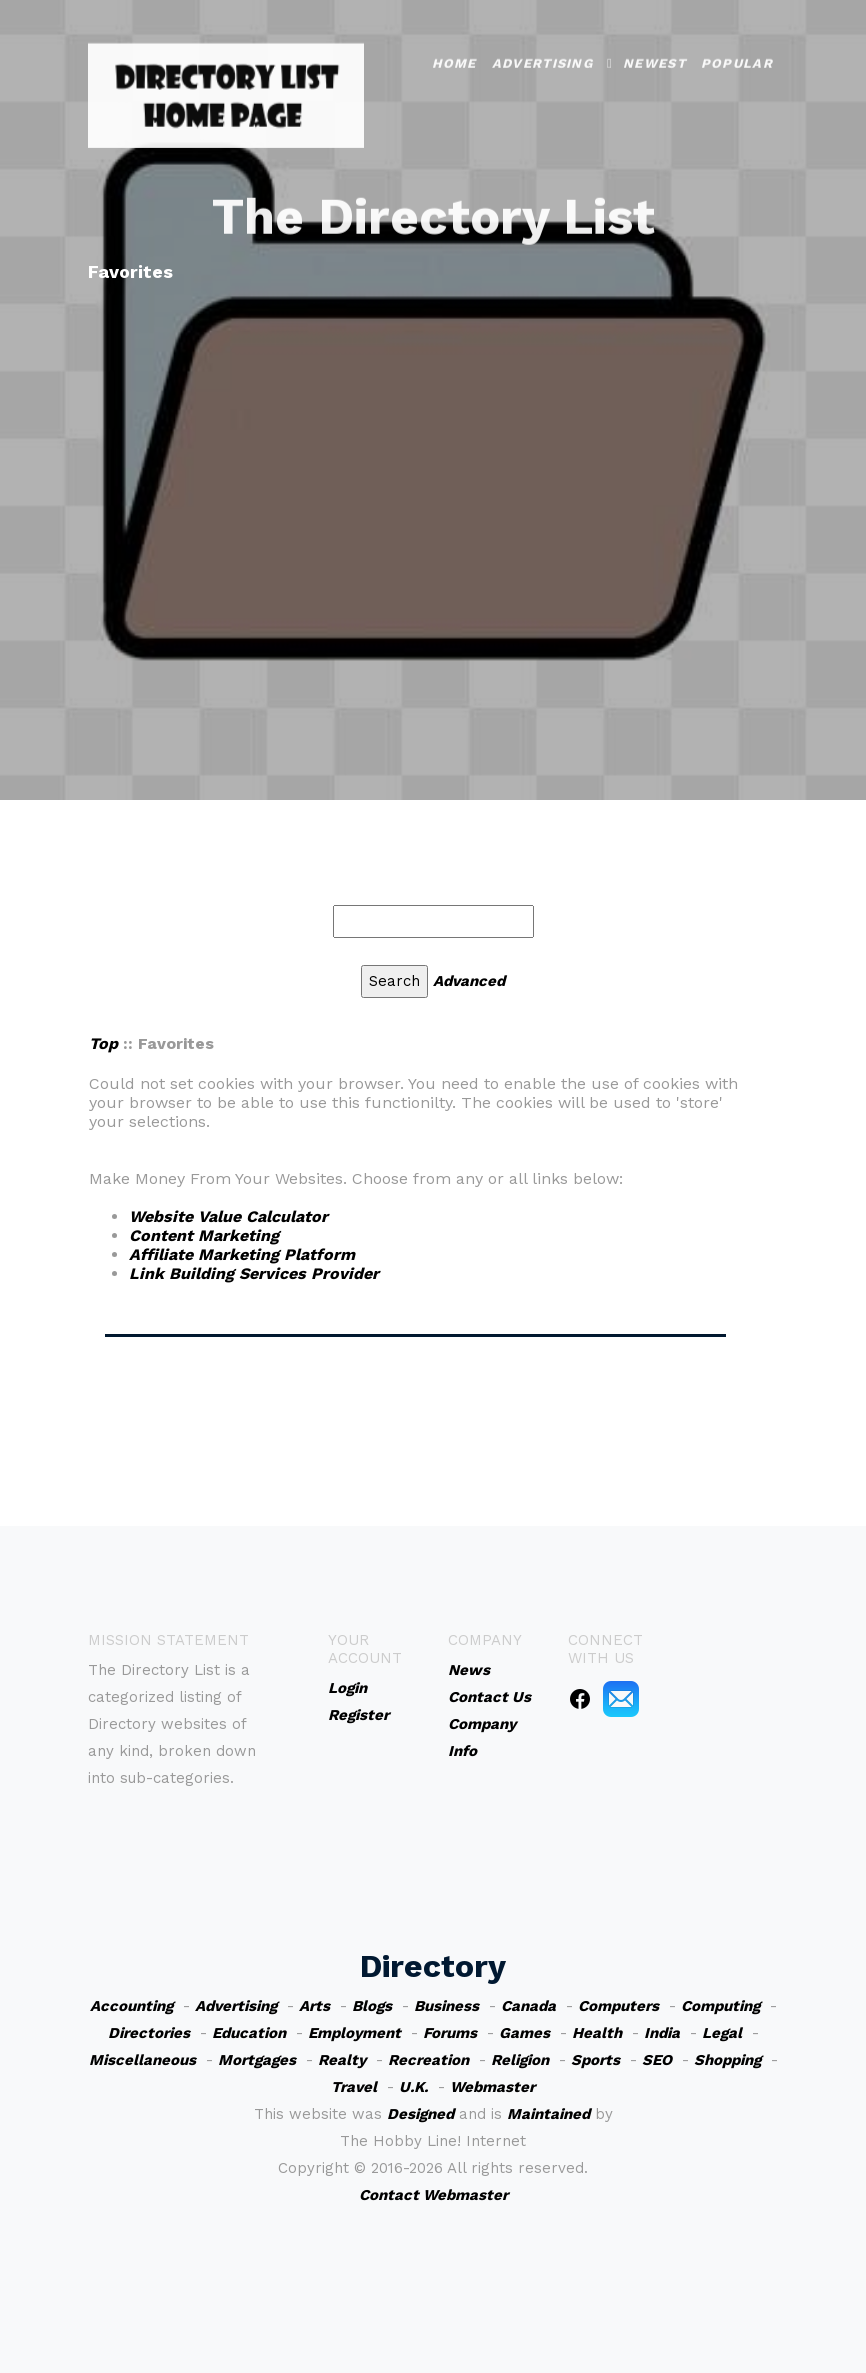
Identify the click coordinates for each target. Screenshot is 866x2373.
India (662, 2033)
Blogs (372, 2006)
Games (524, 2033)
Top (103, 1043)
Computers (618, 2006)
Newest (654, 42)
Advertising (542, 42)
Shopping (727, 2060)
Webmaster (492, 2087)
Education (249, 2033)
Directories (149, 2033)
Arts (314, 2006)
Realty (342, 2060)
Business (446, 2006)
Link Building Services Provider (254, 1273)
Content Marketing (204, 1235)
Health (597, 2033)
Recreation (428, 2060)
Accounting (131, 2006)
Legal (722, 2033)
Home (454, 42)
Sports (595, 2060)
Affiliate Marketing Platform (242, 1254)
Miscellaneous (142, 2060)
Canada (528, 2006)
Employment (354, 2033)
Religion (520, 2060)
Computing (720, 2006)
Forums (450, 2033)
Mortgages (257, 2060)
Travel (354, 2087)
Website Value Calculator (228, 1216)
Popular (737, 42)
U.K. (413, 2087)
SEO (657, 2060)
